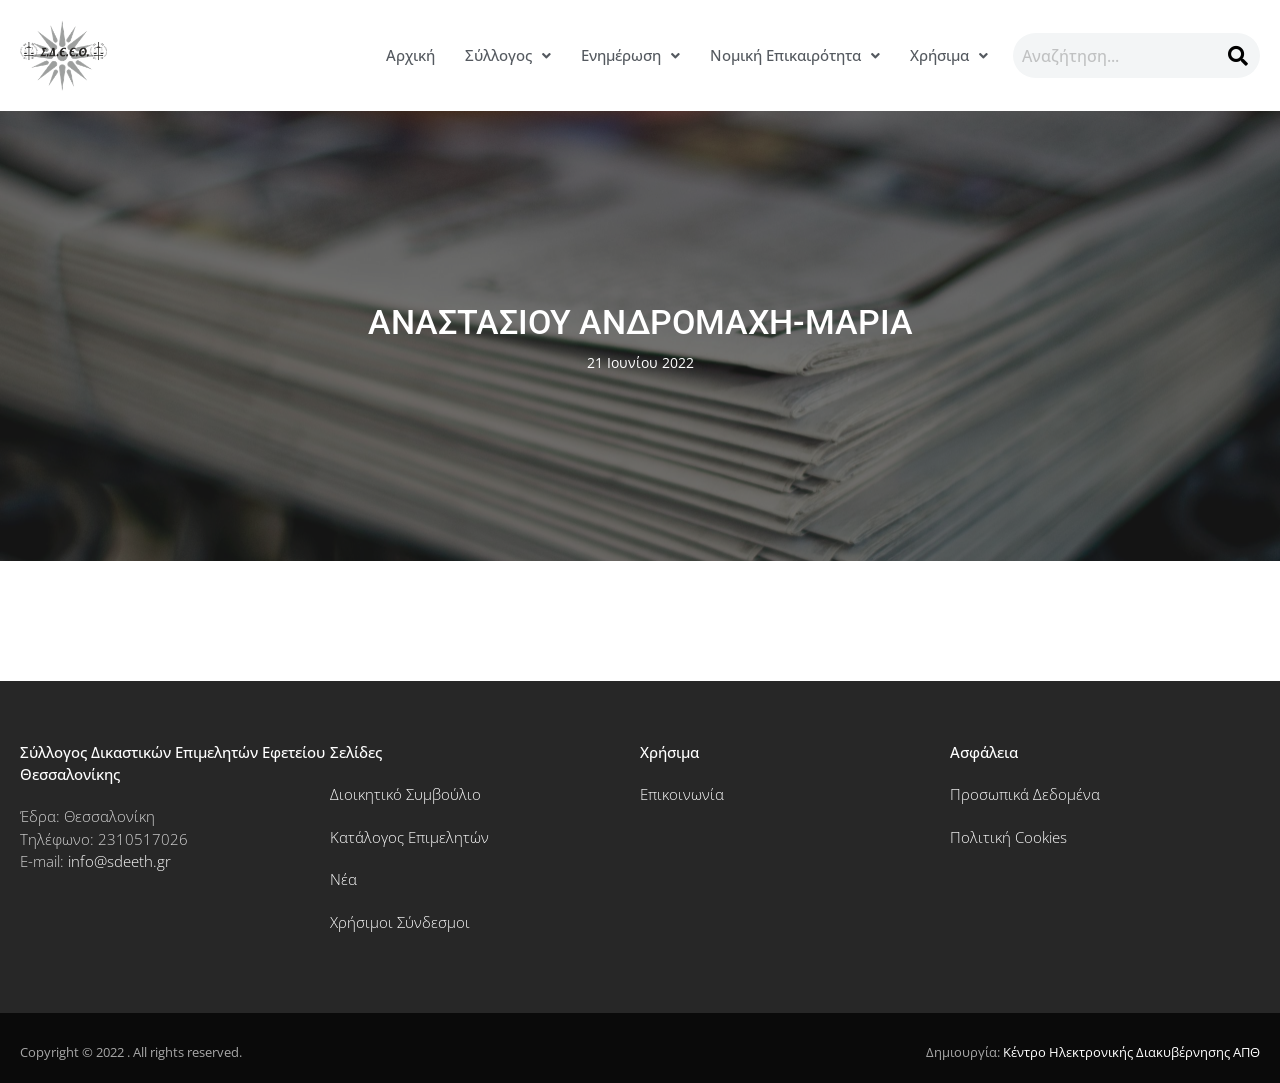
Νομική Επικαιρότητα (795, 55)
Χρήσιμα (949, 55)
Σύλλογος (508, 55)
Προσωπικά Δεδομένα (1025, 794)
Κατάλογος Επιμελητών (409, 837)
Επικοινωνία (682, 794)
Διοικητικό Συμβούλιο (405, 794)
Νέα (343, 879)
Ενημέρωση (630, 55)
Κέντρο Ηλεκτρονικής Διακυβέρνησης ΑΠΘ (1131, 1052)
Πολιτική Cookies (1008, 837)
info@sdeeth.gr (119, 861)
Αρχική (410, 55)
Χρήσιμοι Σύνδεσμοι (400, 922)
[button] (508, 55)
